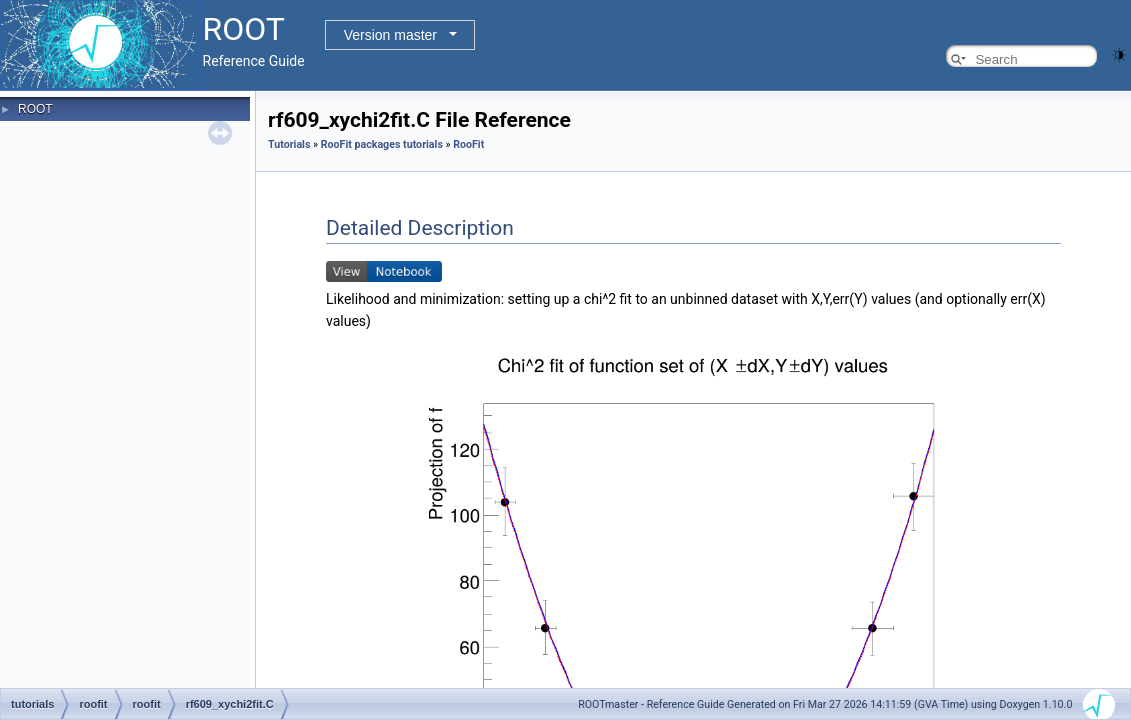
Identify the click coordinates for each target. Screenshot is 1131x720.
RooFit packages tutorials (382, 144)
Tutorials (289, 144)
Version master (390, 35)
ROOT (35, 109)
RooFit (468, 144)
